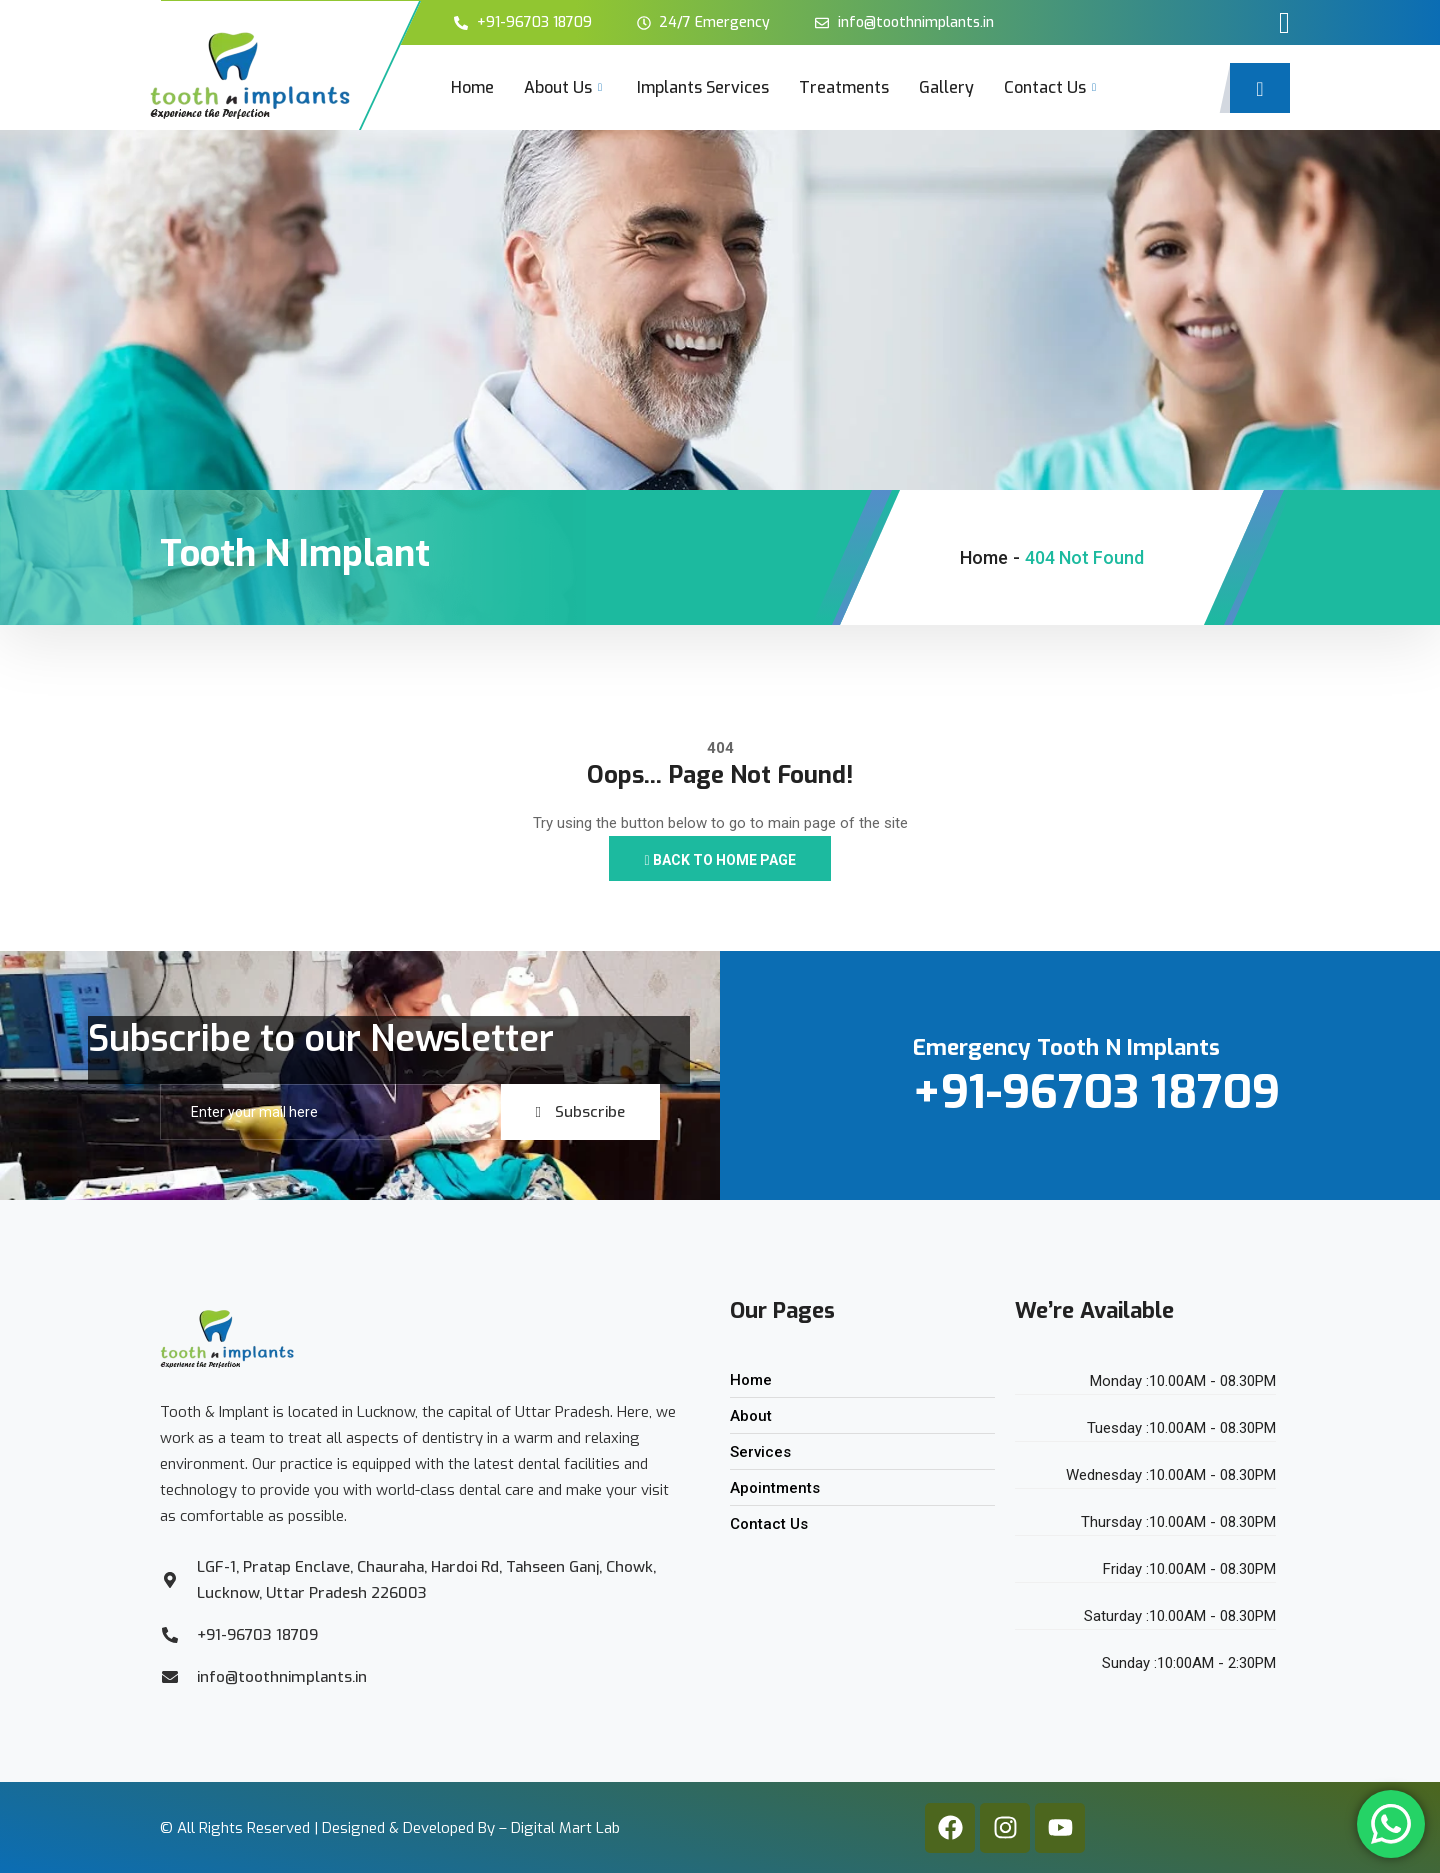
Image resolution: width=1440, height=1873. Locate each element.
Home (472, 87)
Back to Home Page (719, 860)
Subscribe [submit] (580, 1112)
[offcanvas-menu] (1284, 23)
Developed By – (457, 1781)
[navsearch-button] (1260, 88)
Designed (353, 1781)
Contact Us (1052, 87)
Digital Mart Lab (565, 1781)
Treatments (844, 87)
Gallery (946, 87)
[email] (330, 1112)
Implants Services (703, 87)
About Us (565, 87)
